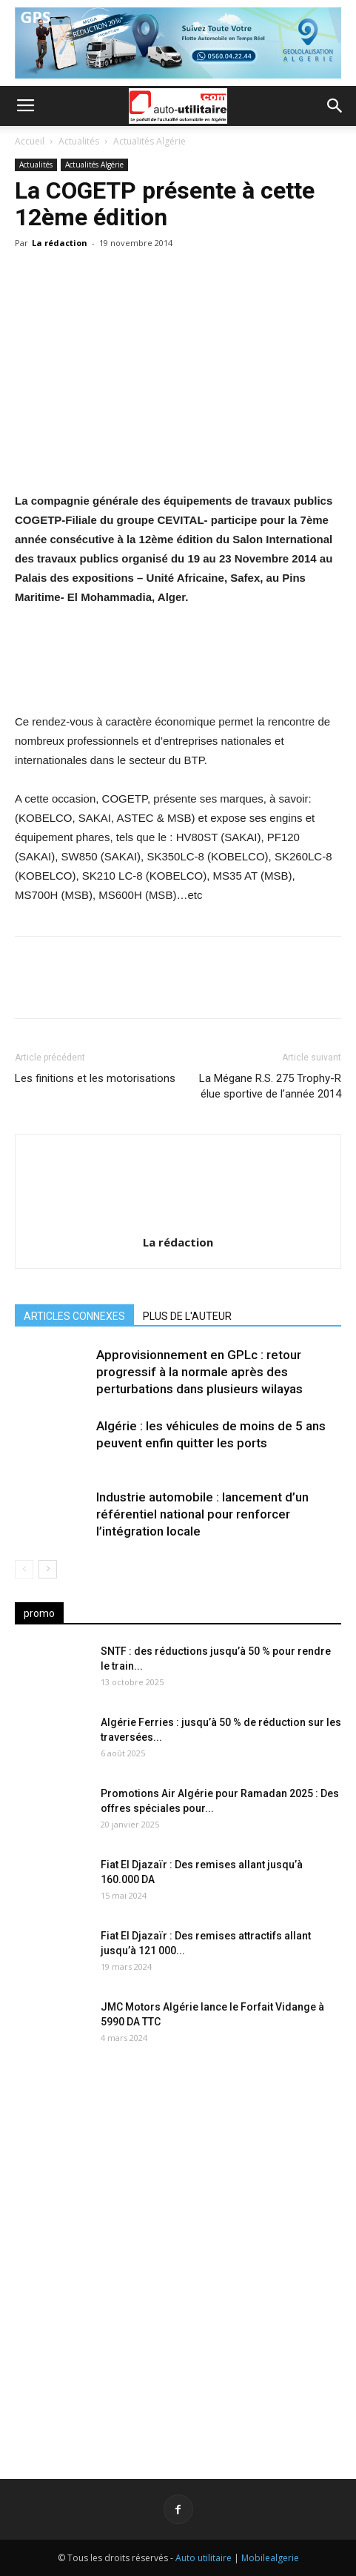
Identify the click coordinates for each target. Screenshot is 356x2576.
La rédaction (59, 242)
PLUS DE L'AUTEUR (187, 1316)
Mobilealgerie (270, 2558)
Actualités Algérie (149, 141)
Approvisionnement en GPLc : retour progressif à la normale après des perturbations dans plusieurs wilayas (199, 1371)
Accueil (29, 141)
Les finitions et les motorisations (95, 1078)
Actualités (78, 141)
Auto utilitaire (203, 2558)
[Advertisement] (178, 2253)
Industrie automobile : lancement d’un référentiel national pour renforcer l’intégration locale (202, 1514)
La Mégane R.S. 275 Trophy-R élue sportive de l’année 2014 (270, 1086)
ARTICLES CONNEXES (74, 1316)
